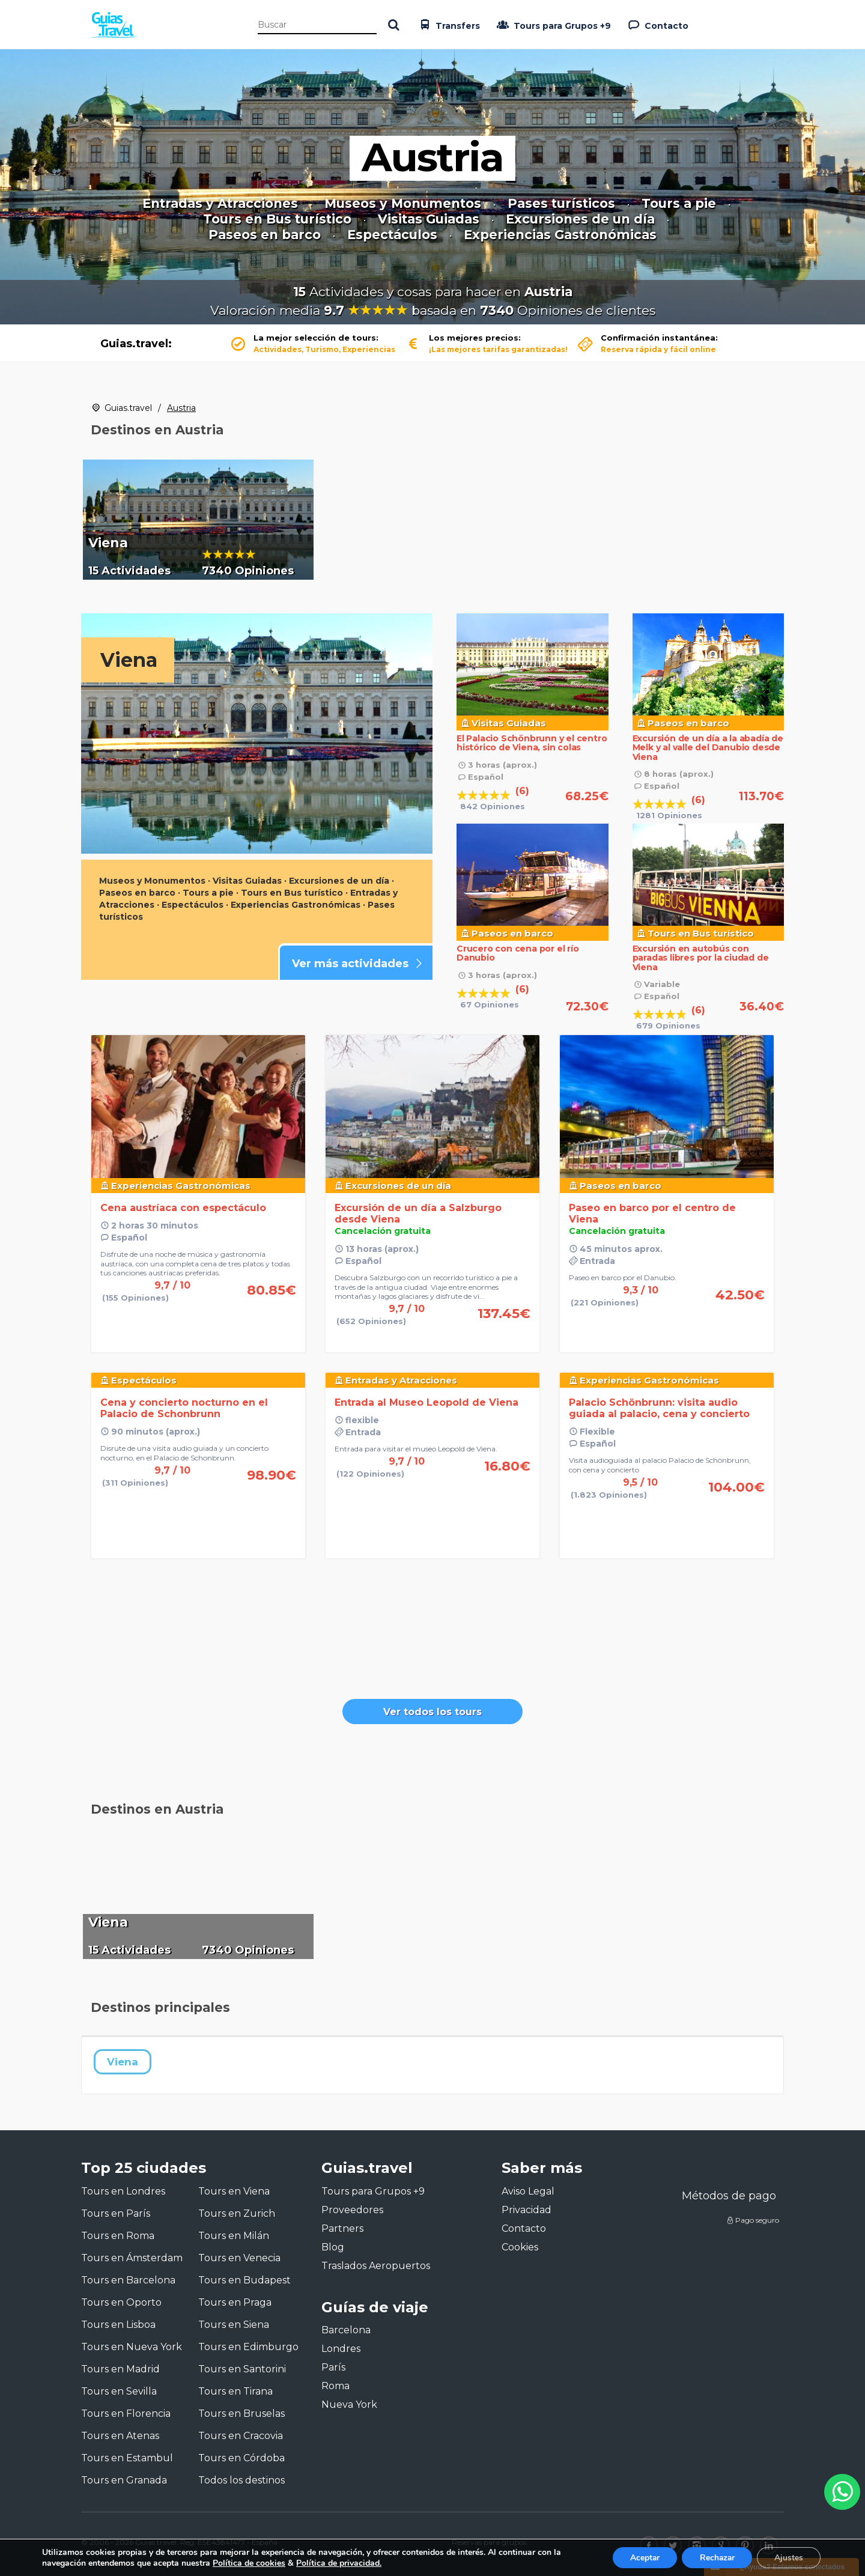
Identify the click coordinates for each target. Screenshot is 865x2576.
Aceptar (641, 2557)
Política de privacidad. (338, 2562)
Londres (340, 2348)
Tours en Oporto (121, 2302)
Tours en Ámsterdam (132, 2258)
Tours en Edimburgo (248, 2347)
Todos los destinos (241, 2480)
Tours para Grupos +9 (552, 24)
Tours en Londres (123, 2191)
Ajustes (788, 2557)
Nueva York (349, 2404)
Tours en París (115, 2213)
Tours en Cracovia (240, 2435)
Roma (335, 2386)
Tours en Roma (117, 2235)
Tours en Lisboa (118, 2324)
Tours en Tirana (235, 2391)
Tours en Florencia (126, 2413)
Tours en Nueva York (131, 2347)
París (333, 2367)
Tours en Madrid (120, 2369)
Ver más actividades (359, 963)
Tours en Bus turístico (277, 219)
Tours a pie (679, 204)
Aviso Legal (528, 2191)
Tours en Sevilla (119, 2391)
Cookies (520, 2247)
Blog (332, 2247)
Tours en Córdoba (241, 2458)
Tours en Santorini (242, 2369)
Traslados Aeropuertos (375, 2265)
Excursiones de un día (580, 219)
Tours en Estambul (127, 2458)
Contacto (656, 24)
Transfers (448, 24)
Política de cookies (249, 2562)
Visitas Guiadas (428, 219)
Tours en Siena (233, 2324)
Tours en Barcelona (128, 2280)
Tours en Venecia (239, 2258)
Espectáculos (392, 235)
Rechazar (715, 2557)
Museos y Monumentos (402, 204)
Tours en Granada (124, 2480)
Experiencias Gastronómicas (560, 235)
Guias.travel (128, 407)
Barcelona (346, 2330)
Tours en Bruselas (241, 2413)
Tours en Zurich (236, 2213)
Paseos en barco (264, 235)
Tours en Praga (235, 2302)
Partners (342, 2228)
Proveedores (352, 2210)
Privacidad (526, 2210)
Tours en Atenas (120, 2435)
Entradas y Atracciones (220, 204)
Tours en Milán (233, 2235)
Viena (122, 2062)
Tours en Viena (234, 2191)
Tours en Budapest (244, 2280)
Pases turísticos (561, 204)
